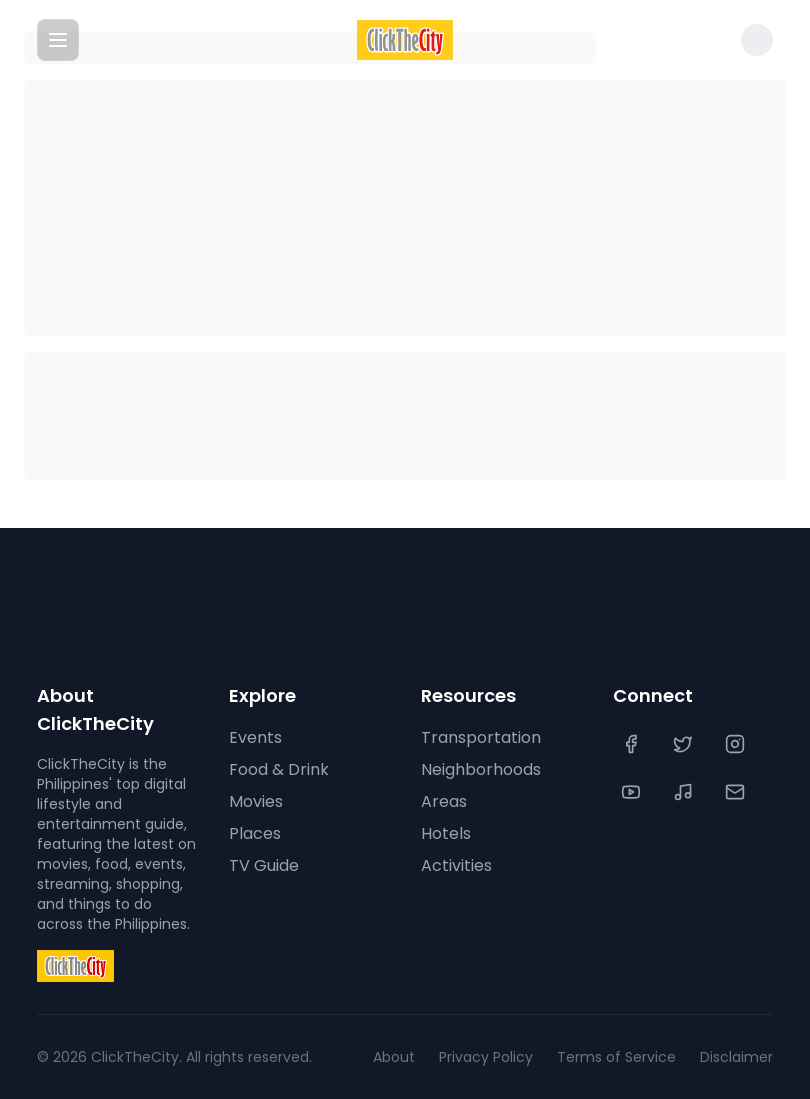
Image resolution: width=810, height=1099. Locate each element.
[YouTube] (633, 792)
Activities (456, 865)
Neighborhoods (481, 769)
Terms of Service (616, 1057)
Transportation (481, 737)
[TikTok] (685, 792)
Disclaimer (736, 1057)
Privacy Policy (486, 1057)
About (394, 1057)
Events (255, 737)
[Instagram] (737, 744)
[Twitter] (685, 744)
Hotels (446, 833)
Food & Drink (279, 769)
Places (255, 833)
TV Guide (264, 865)
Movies (256, 801)
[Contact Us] (737, 792)
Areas (444, 801)
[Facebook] (633, 744)
